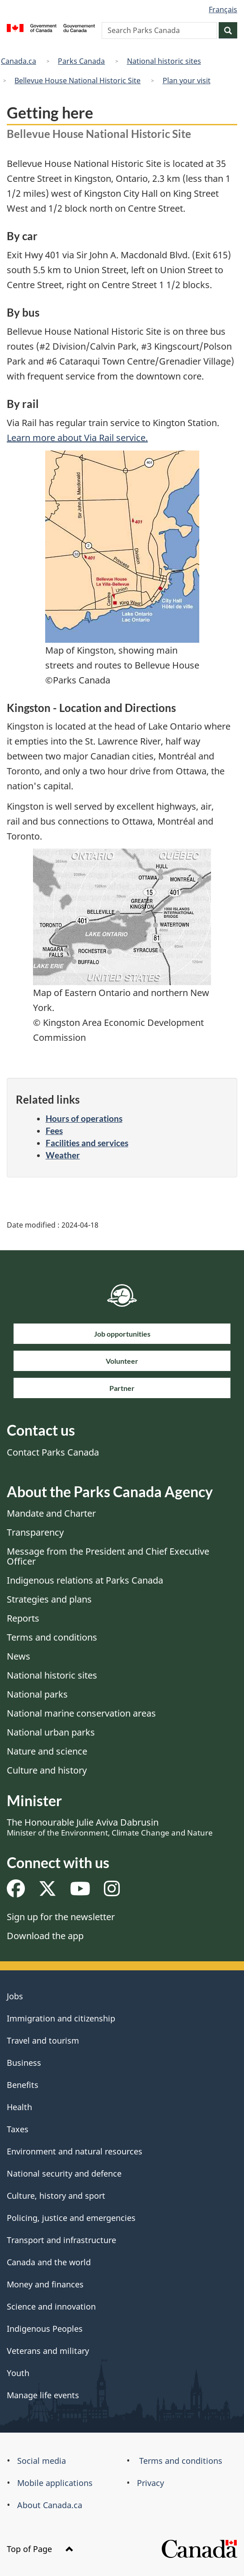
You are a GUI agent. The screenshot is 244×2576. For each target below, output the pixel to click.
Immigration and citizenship (61, 2018)
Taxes (17, 2129)
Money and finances (45, 2284)
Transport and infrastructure (61, 2239)
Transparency (35, 1532)
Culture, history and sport (56, 2195)
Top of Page (40, 2548)
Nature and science (47, 1751)
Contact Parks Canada (53, 1452)
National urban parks (51, 1732)
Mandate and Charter (51, 1513)
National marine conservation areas (81, 1713)
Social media (41, 2460)
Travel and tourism (43, 2040)
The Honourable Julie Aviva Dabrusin (110, 1827)
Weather (63, 1155)
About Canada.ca (49, 2505)
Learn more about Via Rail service (76, 438)
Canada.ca (18, 61)
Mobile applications (55, 2482)
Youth (18, 2372)
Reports (23, 1618)
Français (223, 9)
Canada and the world (49, 2262)
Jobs (15, 1996)
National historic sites (164, 61)
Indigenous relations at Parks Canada (85, 1580)
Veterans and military (48, 2350)
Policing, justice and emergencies (71, 2217)
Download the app (45, 1936)
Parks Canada (81, 61)
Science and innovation (51, 2306)
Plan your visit (187, 80)
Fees (54, 1130)
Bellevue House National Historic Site (77, 80)
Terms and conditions (52, 1637)
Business (24, 2062)
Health (19, 2107)
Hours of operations (84, 1118)
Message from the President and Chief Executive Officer (108, 1556)
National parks (37, 1694)
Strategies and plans (49, 1599)
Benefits (22, 2084)
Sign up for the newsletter (61, 1917)
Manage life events (43, 2395)
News (18, 1656)
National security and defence (64, 2173)
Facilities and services (87, 1143)
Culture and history (47, 1770)
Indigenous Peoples (45, 2328)
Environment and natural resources (74, 2151)
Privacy (150, 2482)
